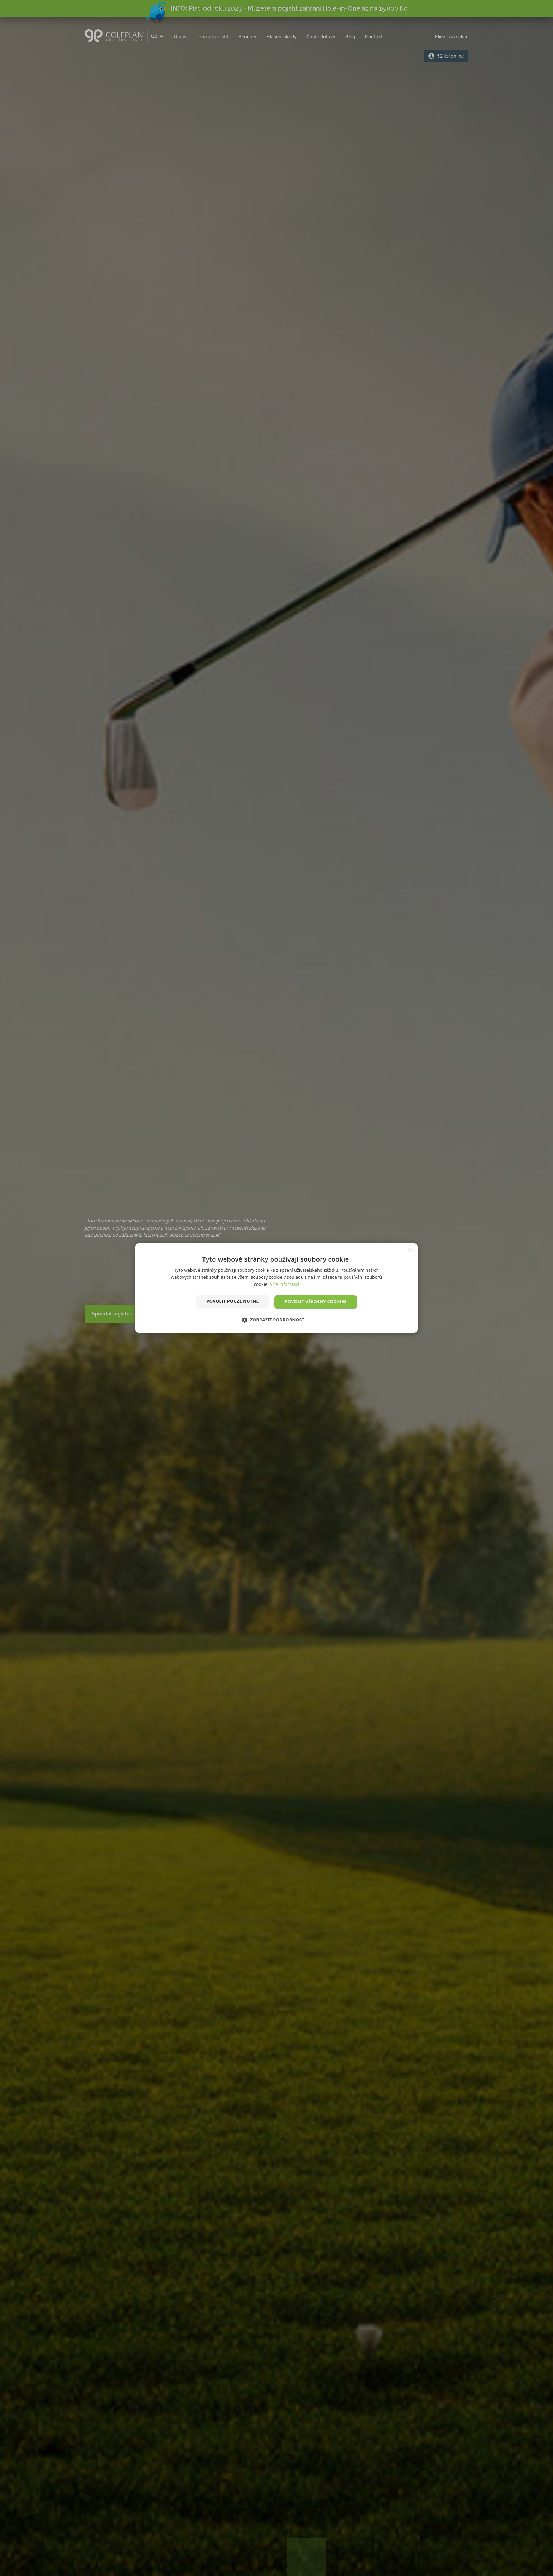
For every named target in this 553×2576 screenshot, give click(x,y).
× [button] (409, 1250)
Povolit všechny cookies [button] (316, 1302)
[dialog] (276, 1288)
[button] (276, 1320)
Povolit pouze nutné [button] (233, 1301)
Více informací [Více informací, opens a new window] (284, 1284)
